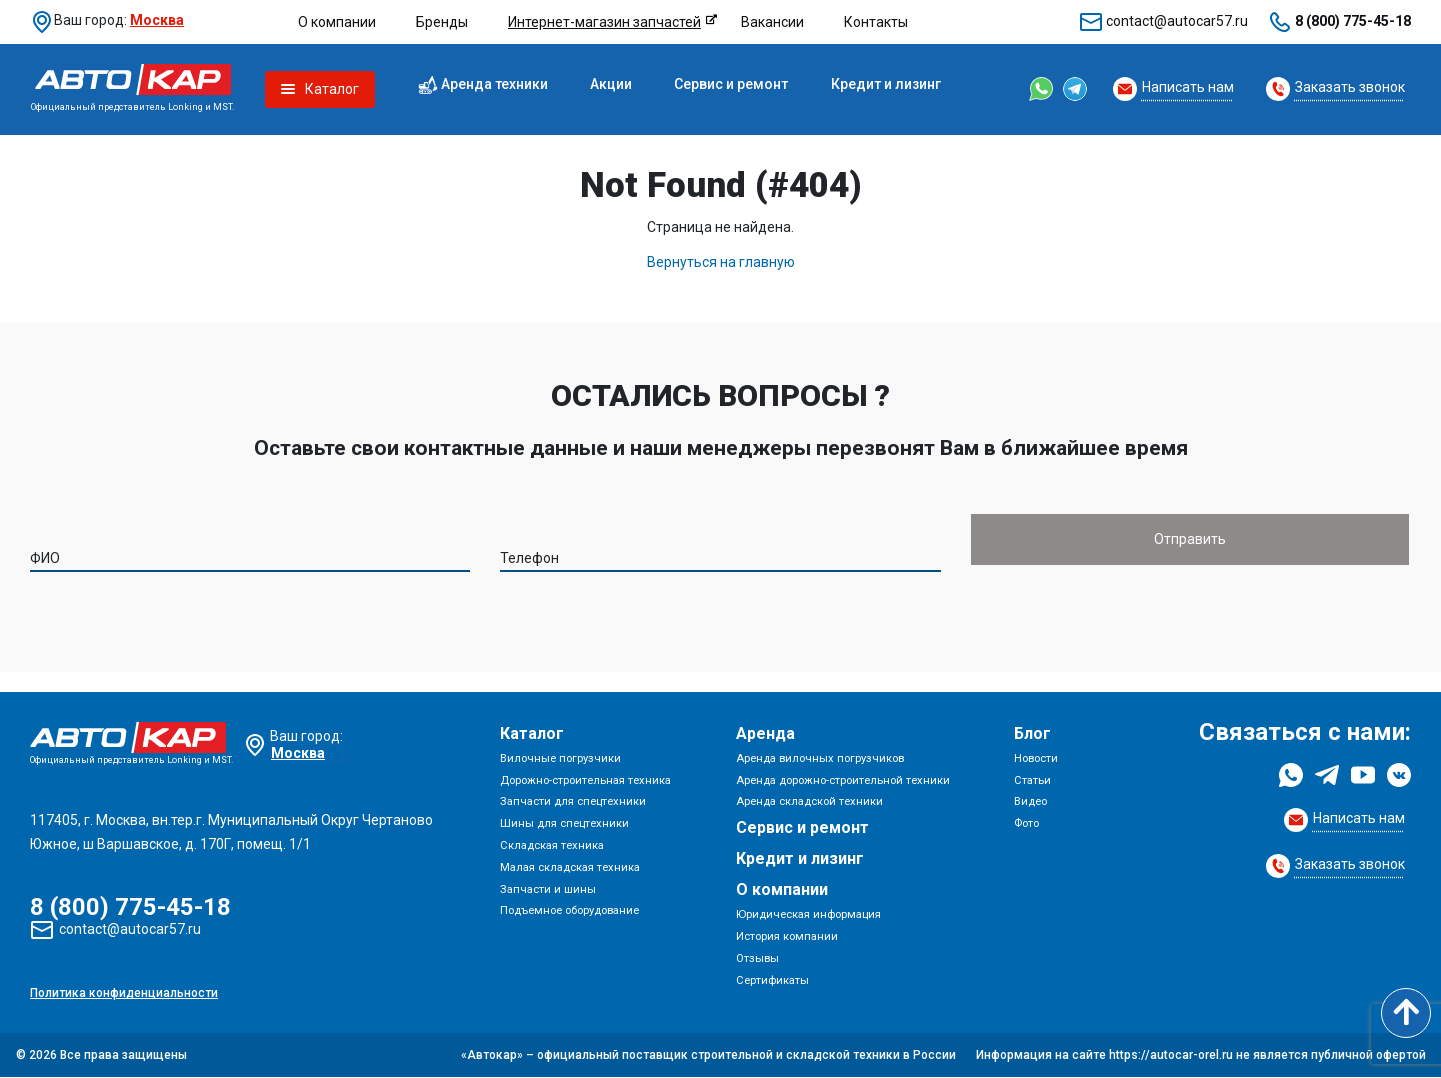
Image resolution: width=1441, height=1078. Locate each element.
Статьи (1032, 780)
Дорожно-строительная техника (585, 780)
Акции (611, 84)
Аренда (765, 733)
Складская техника (552, 845)
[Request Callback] (1173, 89)
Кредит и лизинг (886, 84)
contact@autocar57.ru (1177, 21)
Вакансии (772, 22)
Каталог (532, 733)
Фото (1026, 823)
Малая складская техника (570, 867)
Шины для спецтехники (564, 823)
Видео (1030, 802)
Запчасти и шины (548, 889)
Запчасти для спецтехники (573, 802)
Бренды (442, 22)
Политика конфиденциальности (124, 994)
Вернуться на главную (721, 262)
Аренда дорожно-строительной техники (843, 780)
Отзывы (757, 958)
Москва (157, 20)
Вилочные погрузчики (560, 758)
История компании (787, 936)
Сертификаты (772, 980)
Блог (1032, 733)
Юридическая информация (808, 914)
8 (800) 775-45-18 (1353, 21)
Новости (1036, 758)
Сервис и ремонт (731, 84)
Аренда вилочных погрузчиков (820, 758)
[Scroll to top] (1406, 1013)
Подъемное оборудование (569, 911)
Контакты (876, 22)
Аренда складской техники (809, 802)
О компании (337, 22)
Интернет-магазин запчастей (604, 22)
